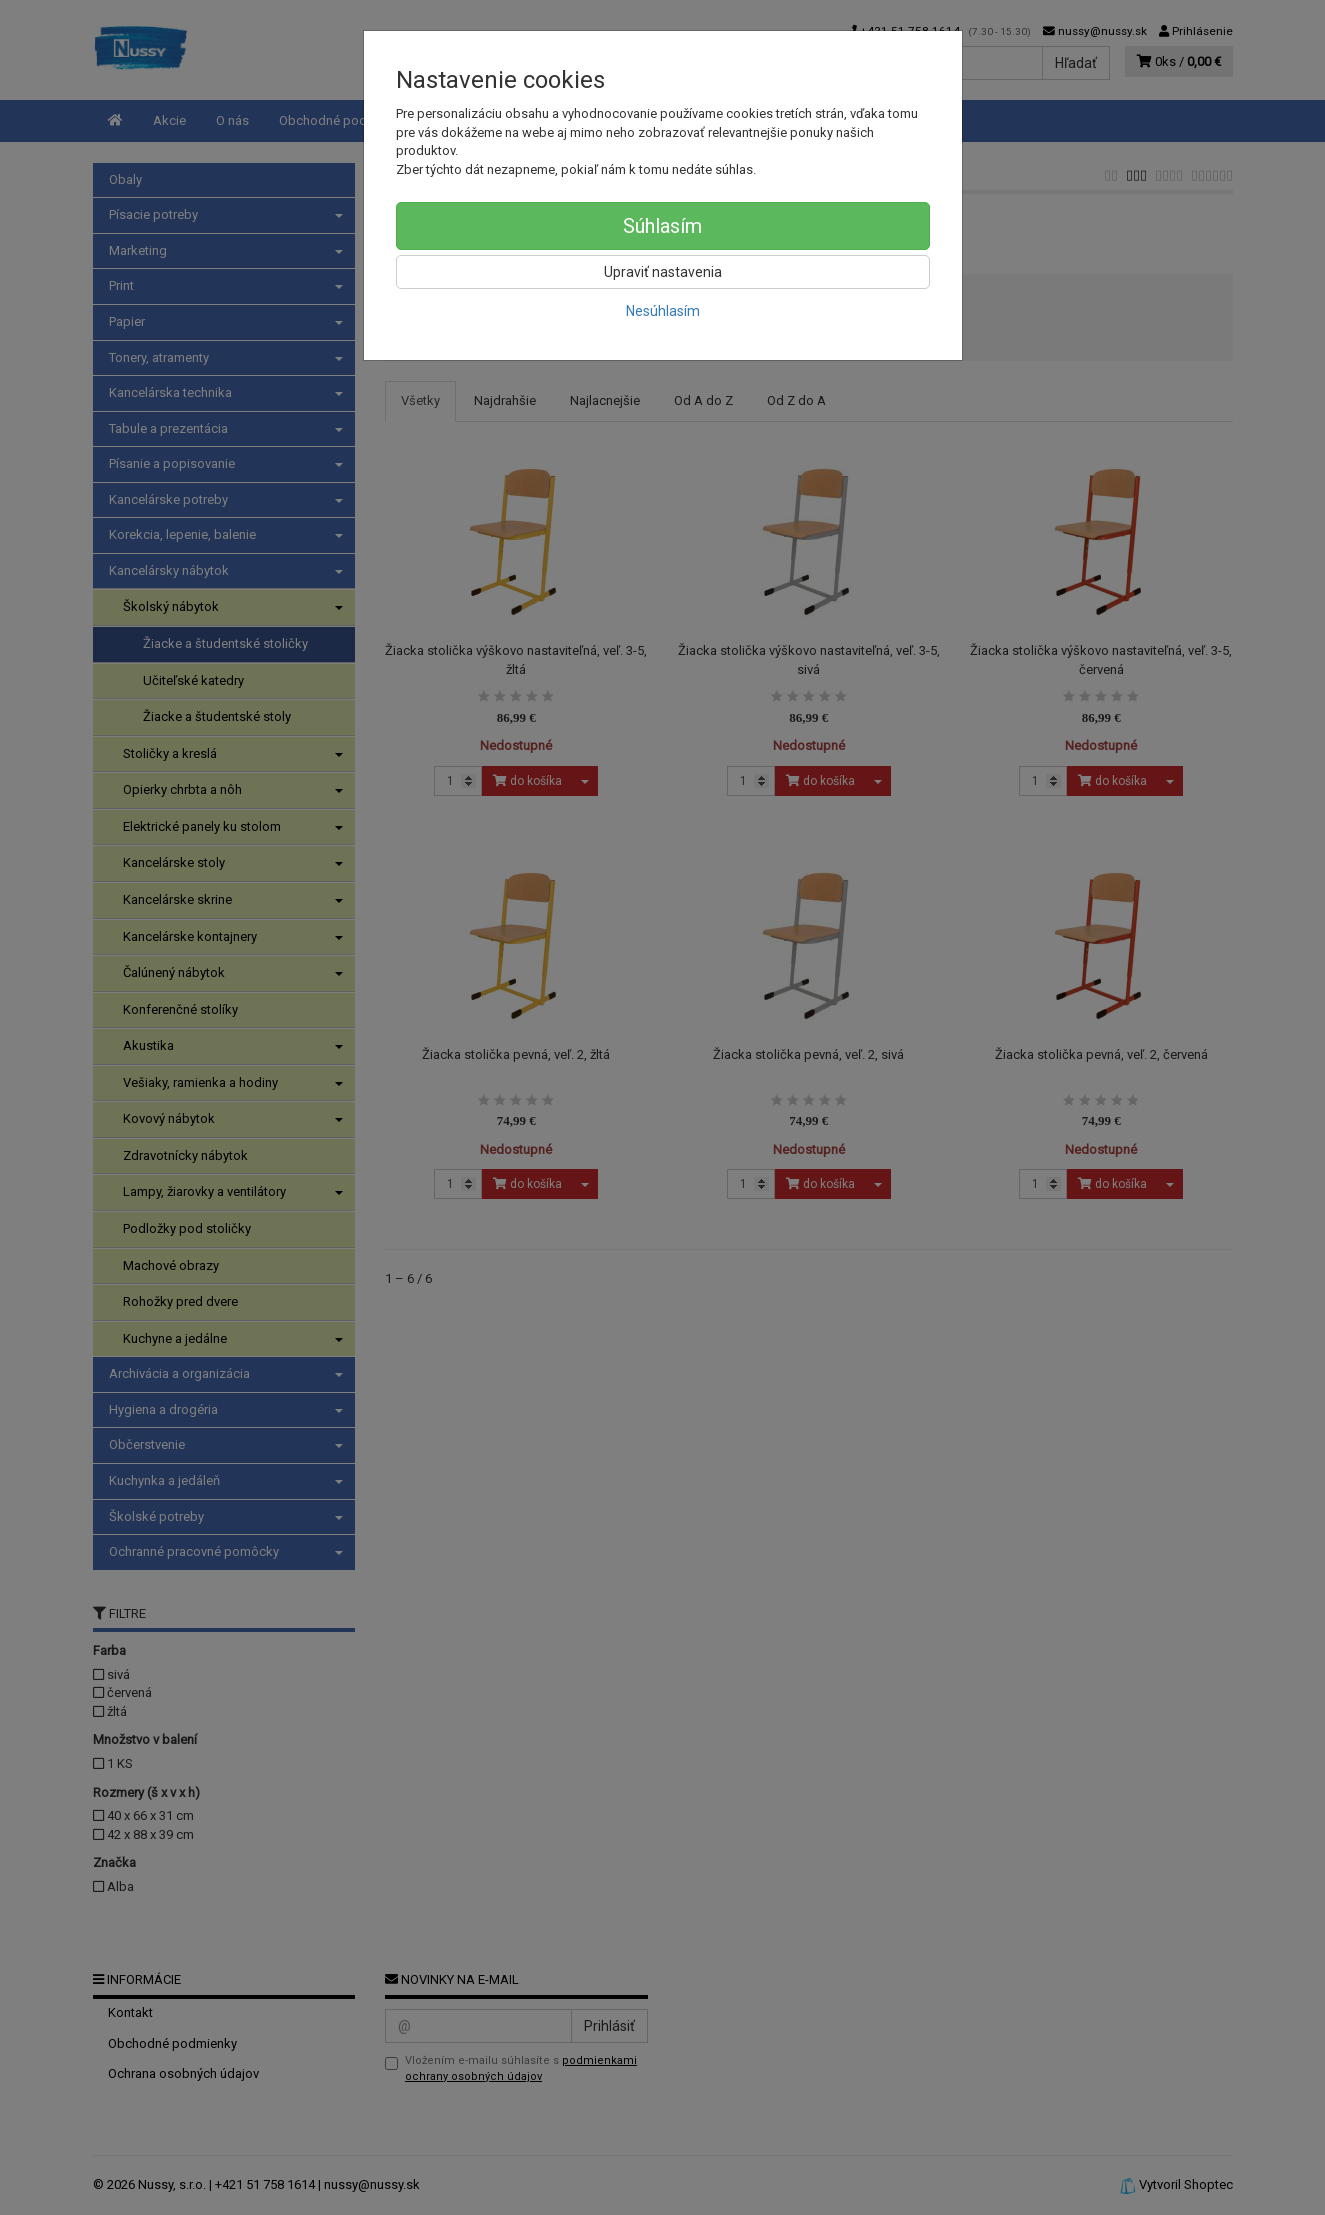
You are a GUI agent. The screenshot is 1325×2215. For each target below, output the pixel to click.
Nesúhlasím (663, 311)
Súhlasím (662, 226)
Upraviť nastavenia (663, 272)
